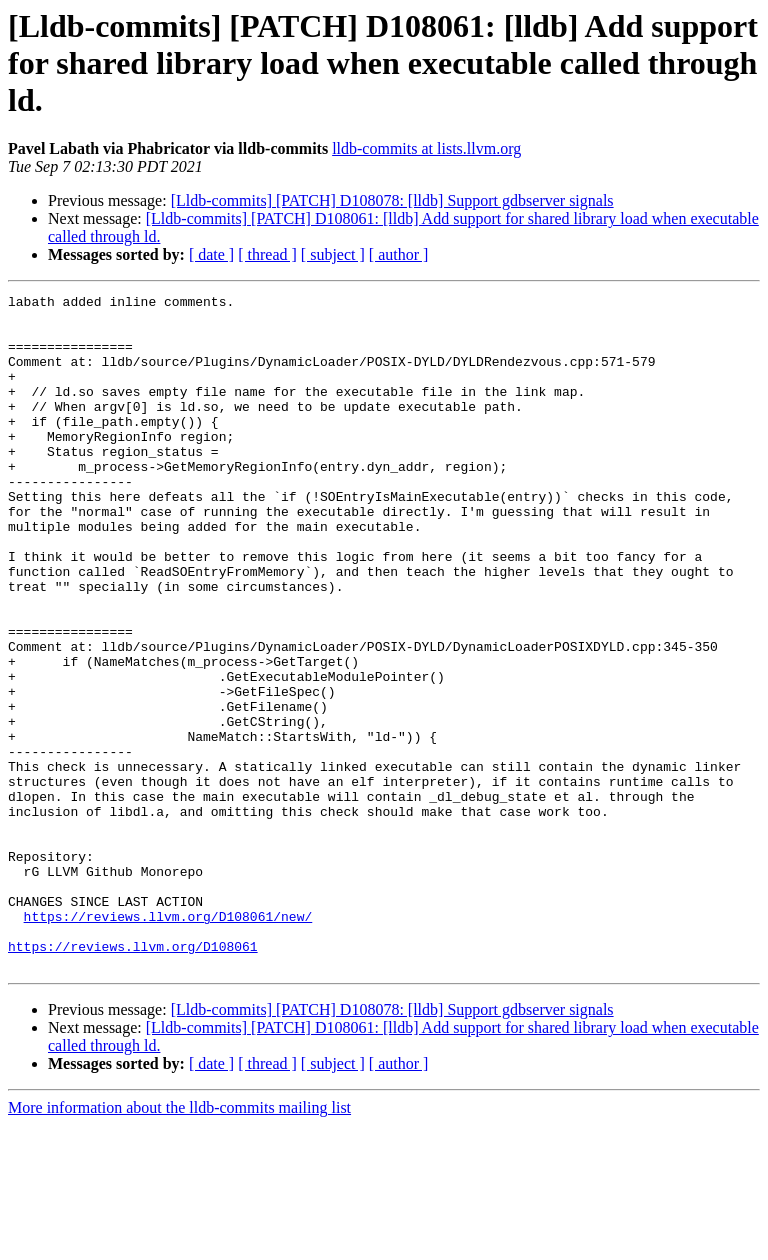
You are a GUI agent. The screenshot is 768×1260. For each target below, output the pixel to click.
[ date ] (211, 254)
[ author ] (399, 254)
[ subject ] (333, 254)
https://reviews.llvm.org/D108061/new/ (168, 1042)
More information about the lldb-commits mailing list (179, 1242)
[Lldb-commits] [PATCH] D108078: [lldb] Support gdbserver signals (392, 200)
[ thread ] (267, 254)
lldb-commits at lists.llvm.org (426, 148)
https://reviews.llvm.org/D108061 (133, 1078)
